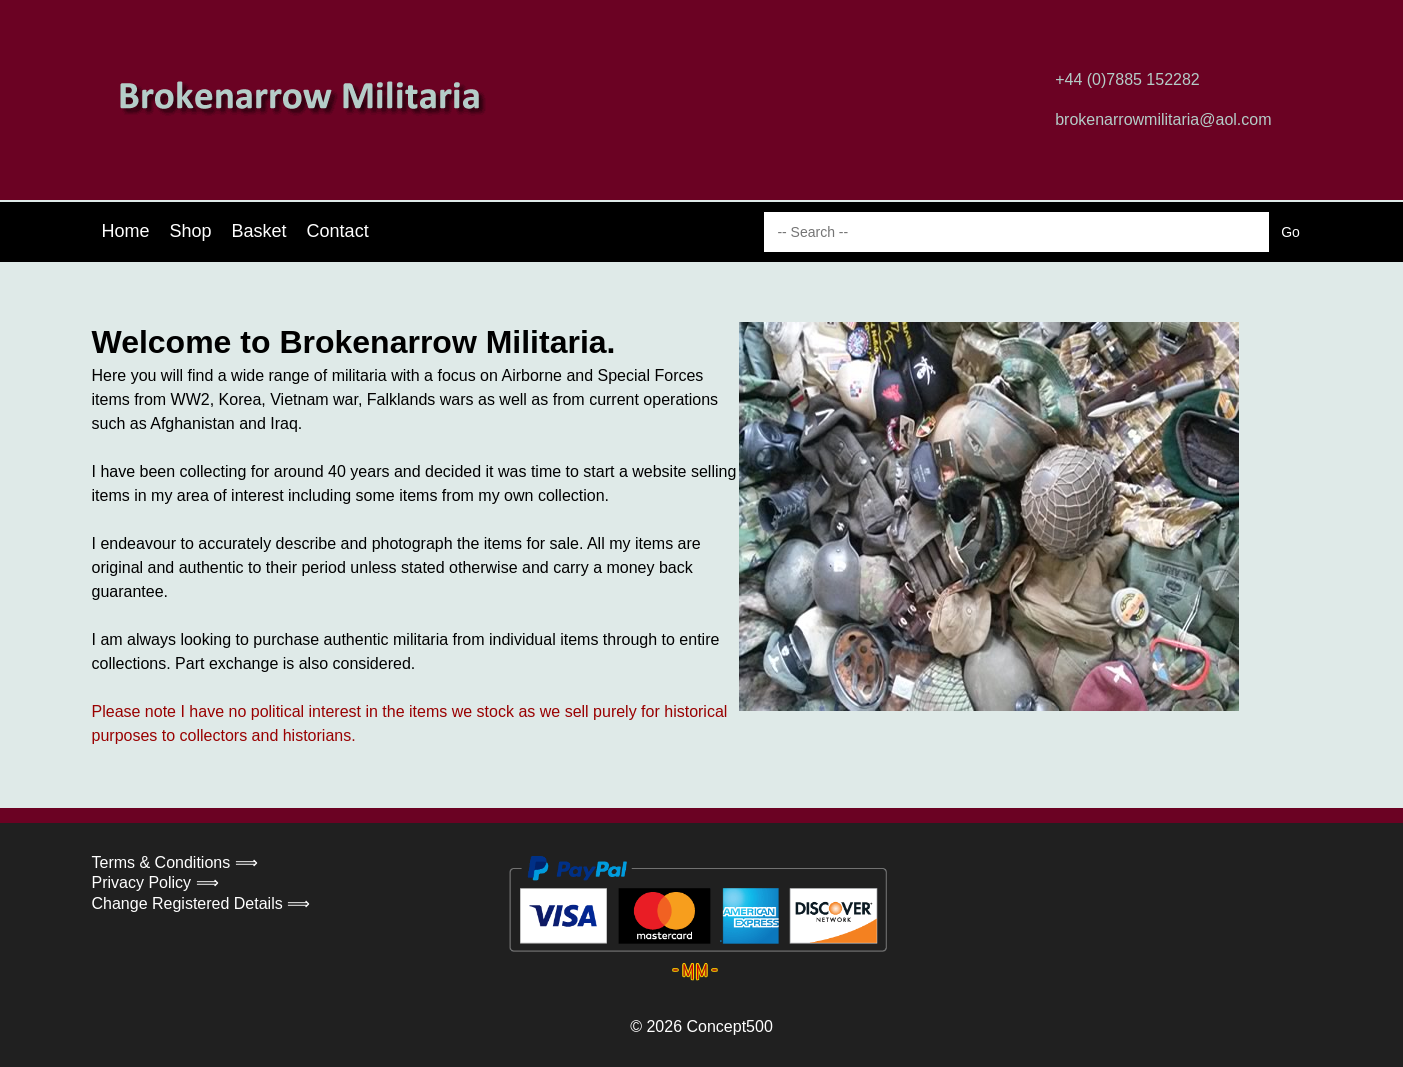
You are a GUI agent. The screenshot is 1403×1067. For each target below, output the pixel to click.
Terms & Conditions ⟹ (175, 862)
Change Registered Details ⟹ (201, 903)
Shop (191, 231)
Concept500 (729, 1026)
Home (126, 231)
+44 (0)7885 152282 (1127, 79)
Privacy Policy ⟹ (155, 882)
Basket (259, 231)
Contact (338, 231)
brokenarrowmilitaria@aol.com (1163, 119)
